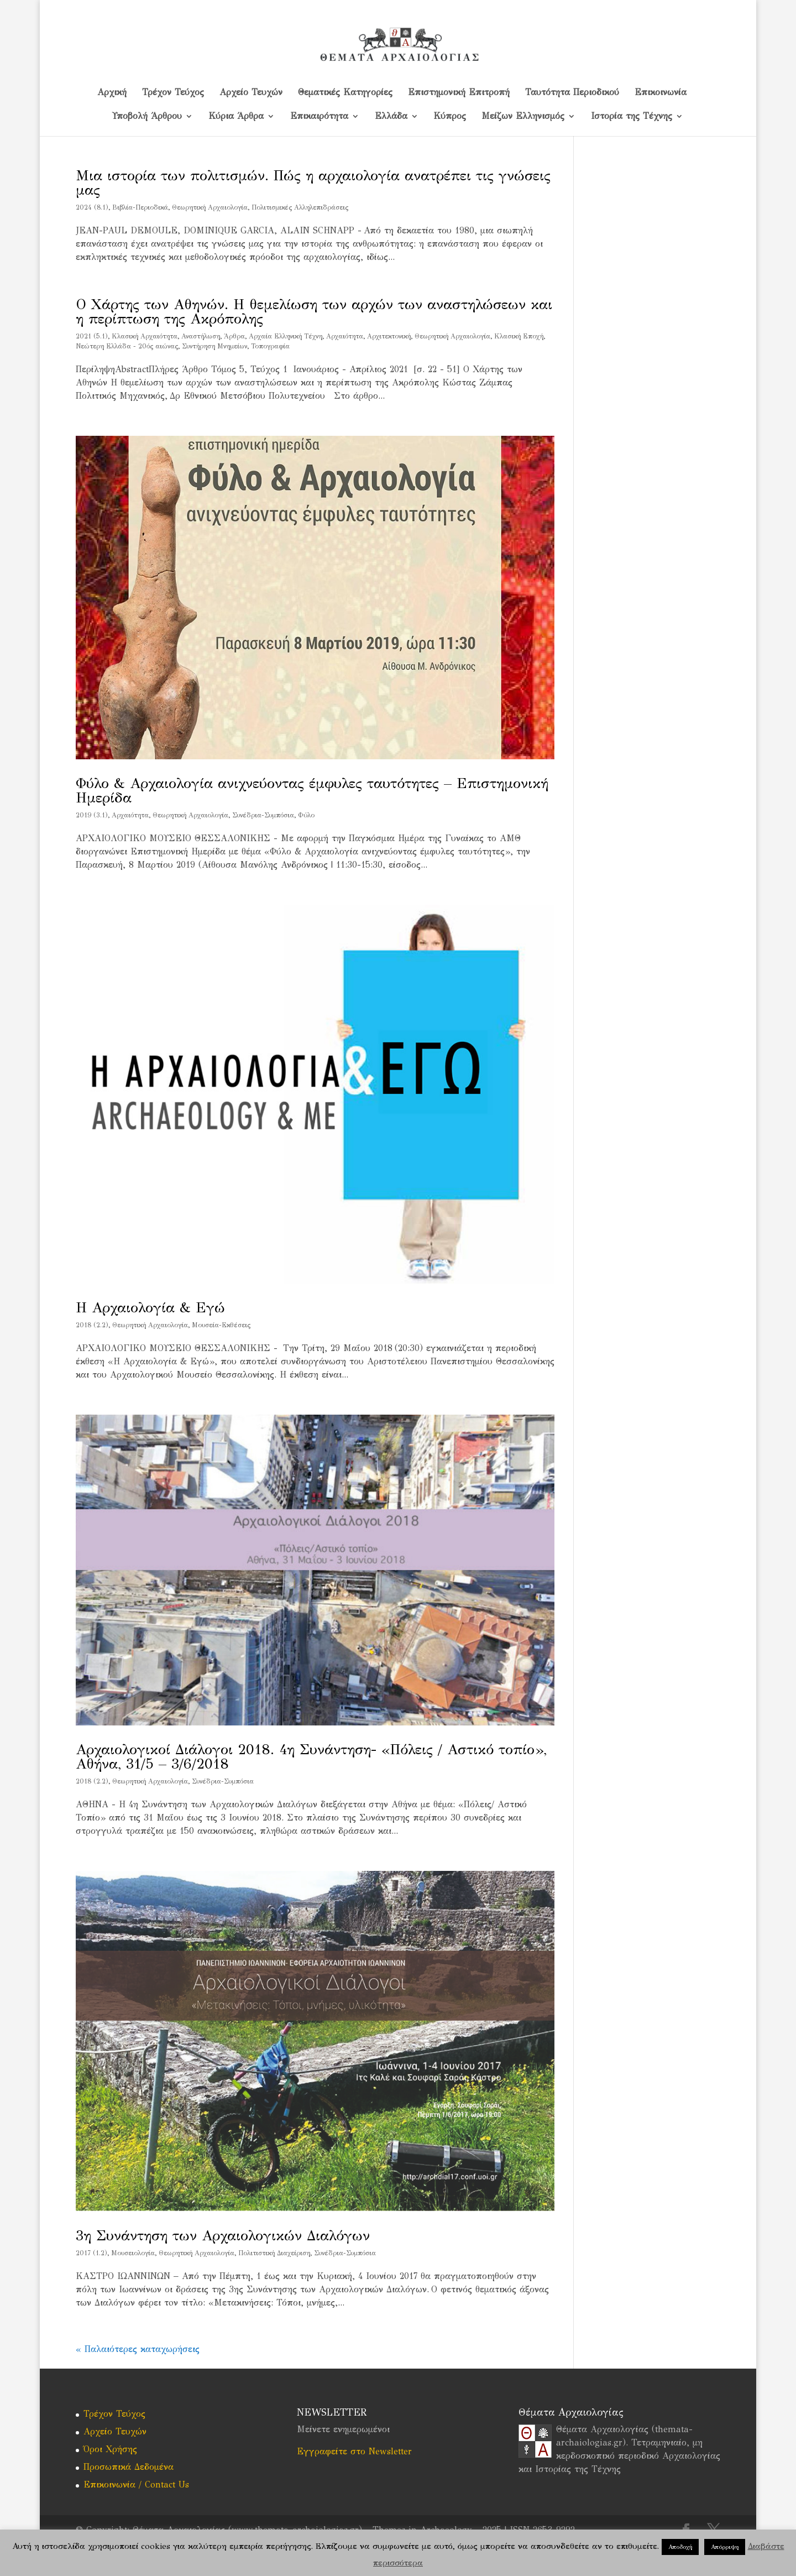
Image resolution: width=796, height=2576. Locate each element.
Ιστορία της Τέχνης (631, 116)
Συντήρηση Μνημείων (214, 346)
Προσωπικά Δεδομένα (128, 2467)
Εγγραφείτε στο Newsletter (354, 2451)
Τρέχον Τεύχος (173, 92)
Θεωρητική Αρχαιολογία (210, 207)
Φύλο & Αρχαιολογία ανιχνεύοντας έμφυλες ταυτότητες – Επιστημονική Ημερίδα (312, 790)
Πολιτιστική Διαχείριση (274, 2253)
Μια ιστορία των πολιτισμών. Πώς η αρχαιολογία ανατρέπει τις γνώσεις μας (313, 182)
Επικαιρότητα (319, 116)
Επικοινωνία (661, 92)
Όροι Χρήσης (110, 2449)
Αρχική (112, 92)
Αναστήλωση (200, 336)
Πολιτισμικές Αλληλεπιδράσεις (300, 207)
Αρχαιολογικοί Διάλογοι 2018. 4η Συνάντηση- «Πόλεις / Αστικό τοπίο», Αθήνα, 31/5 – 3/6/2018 (311, 1756)
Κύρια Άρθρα (236, 116)
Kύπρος (450, 116)
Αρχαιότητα (344, 336)
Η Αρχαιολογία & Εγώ (150, 1307)
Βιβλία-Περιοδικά (140, 207)
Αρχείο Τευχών (250, 92)
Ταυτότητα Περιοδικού (572, 92)
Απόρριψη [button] (725, 2547)
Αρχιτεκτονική (389, 336)
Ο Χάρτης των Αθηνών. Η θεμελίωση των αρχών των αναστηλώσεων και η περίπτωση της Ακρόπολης (314, 311)
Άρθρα (234, 336)
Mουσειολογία (133, 2253)
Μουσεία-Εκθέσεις (221, 1325)
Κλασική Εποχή (518, 336)
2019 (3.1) (92, 815)
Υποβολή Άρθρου (147, 116)
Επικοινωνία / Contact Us (136, 2484)
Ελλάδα (391, 116)
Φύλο (306, 815)
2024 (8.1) (92, 207)
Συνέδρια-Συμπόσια (263, 815)
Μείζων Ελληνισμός (522, 116)
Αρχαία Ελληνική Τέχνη (285, 336)
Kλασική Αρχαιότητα (144, 336)
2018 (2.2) (92, 1325)
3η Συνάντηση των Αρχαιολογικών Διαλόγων (223, 2235)
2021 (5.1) (92, 336)
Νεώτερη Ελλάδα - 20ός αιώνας (127, 346)
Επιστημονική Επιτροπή (459, 92)
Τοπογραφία (270, 346)
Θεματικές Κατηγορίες (345, 92)
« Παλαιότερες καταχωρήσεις (138, 2349)
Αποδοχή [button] (680, 2547)
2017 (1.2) (91, 2253)
